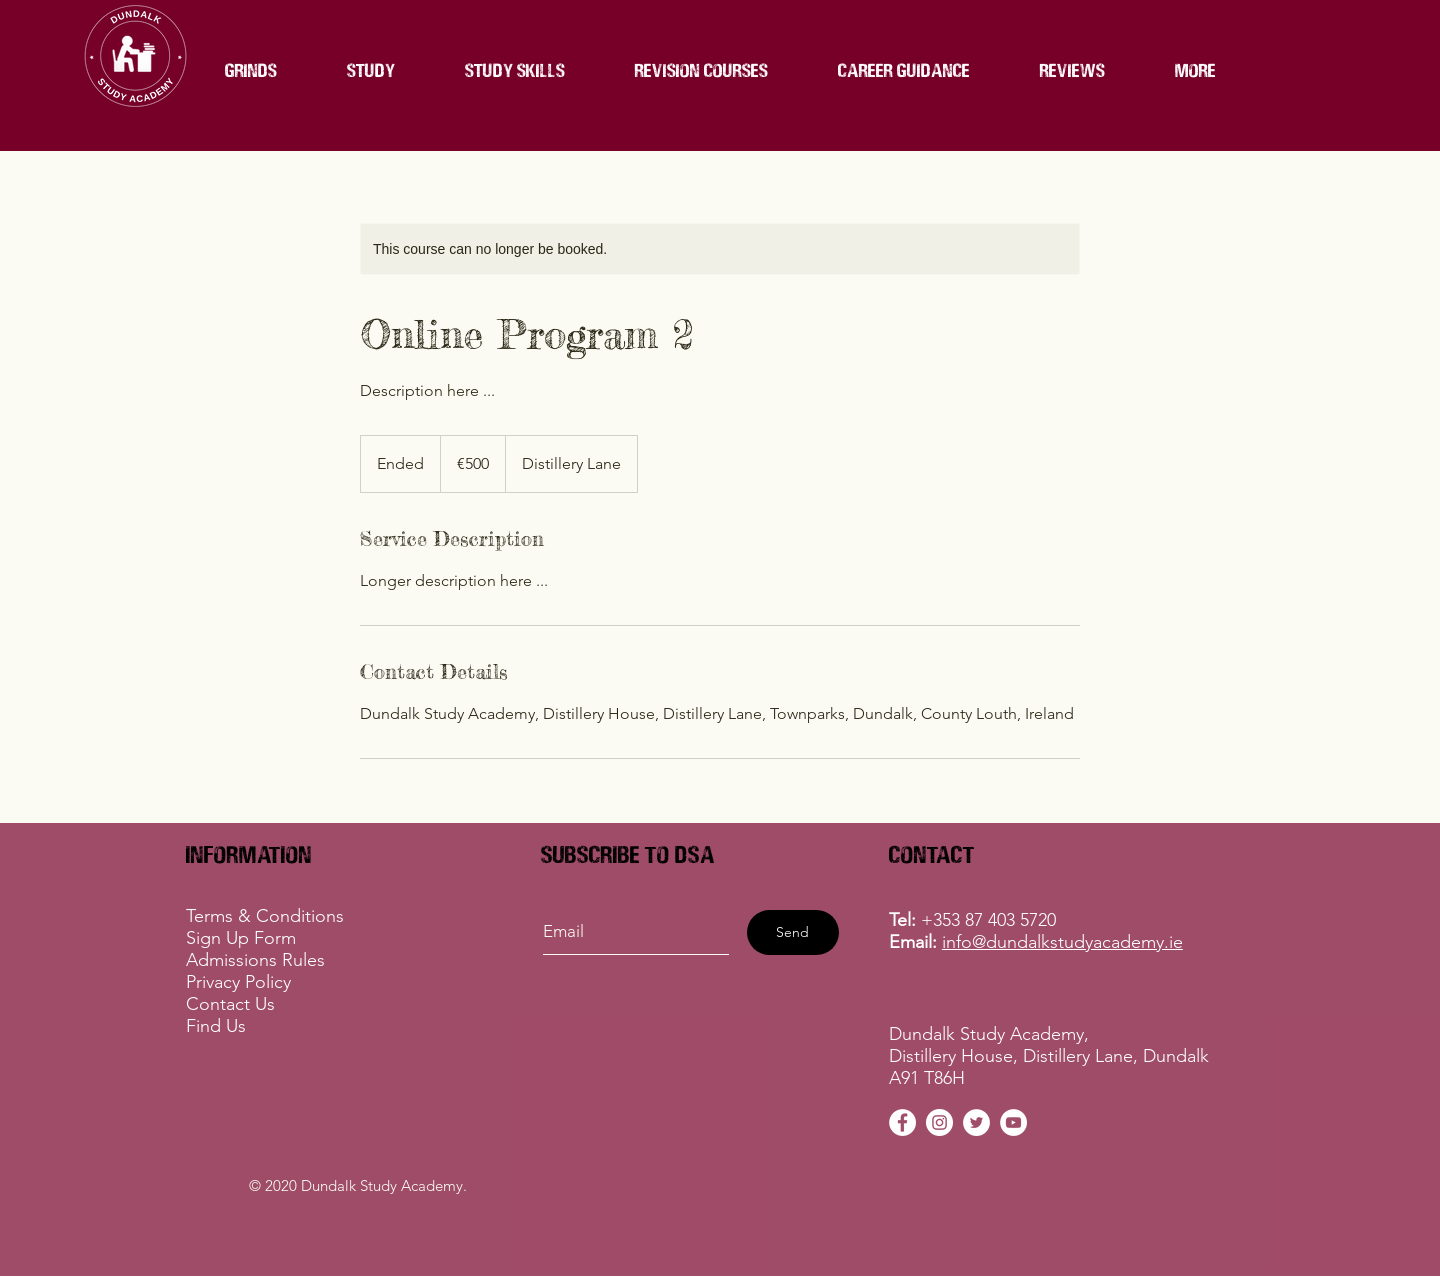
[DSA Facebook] (902, 1122)
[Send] (793, 932)
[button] (701, 69)
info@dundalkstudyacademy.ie (1062, 942)
